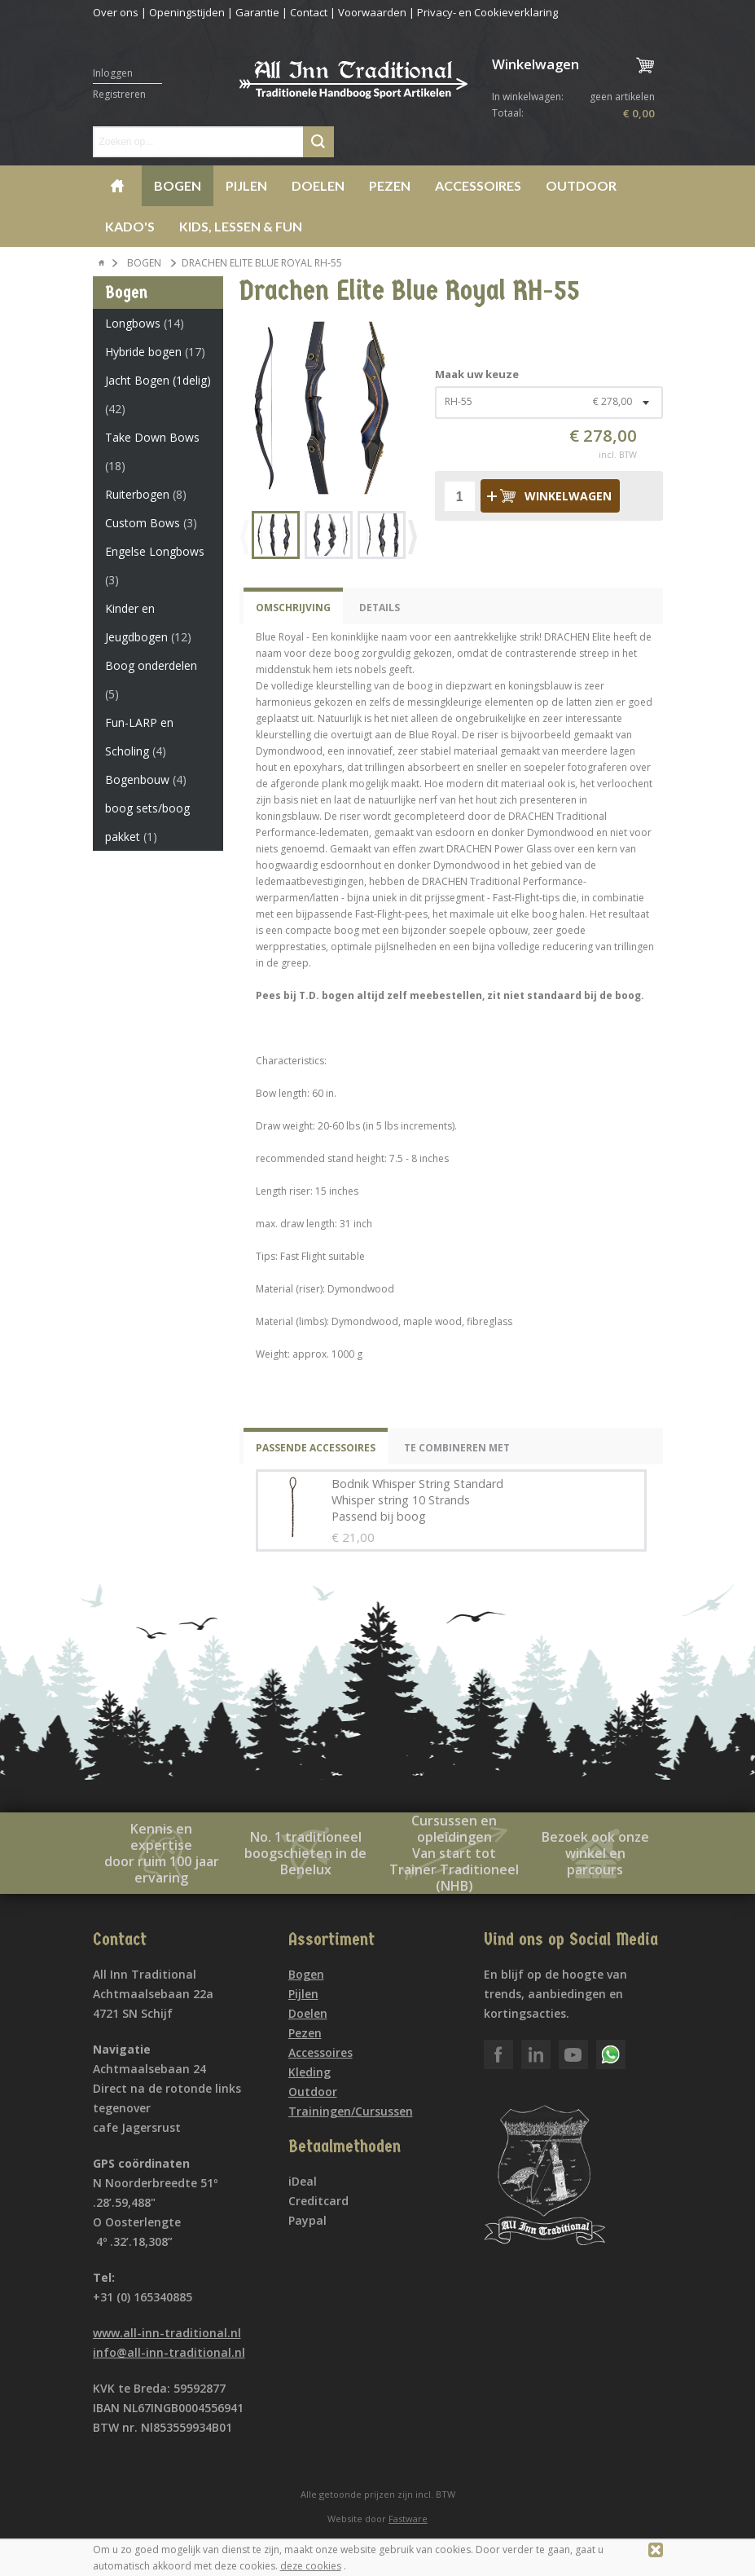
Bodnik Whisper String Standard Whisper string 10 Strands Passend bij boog (417, 1500)
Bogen (177, 185)
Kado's (130, 226)
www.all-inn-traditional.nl (167, 2332)
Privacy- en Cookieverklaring (487, 12)
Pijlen (246, 185)
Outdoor (581, 185)
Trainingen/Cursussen (350, 2111)
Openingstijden (187, 12)
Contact (308, 12)
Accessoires (478, 185)
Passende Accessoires (315, 1448)
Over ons (115, 12)
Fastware (408, 2518)
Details (379, 607)
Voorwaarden (372, 12)
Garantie (257, 12)
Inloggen (113, 73)
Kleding (309, 2072)
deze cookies (310, 2566)
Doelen (318, 185)
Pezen (389, 185)
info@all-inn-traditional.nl (169, 2352)
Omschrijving (293, 607)
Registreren (119, 94)
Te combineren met (457, 1448)
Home (117, 186)
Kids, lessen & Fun (240, 226)
